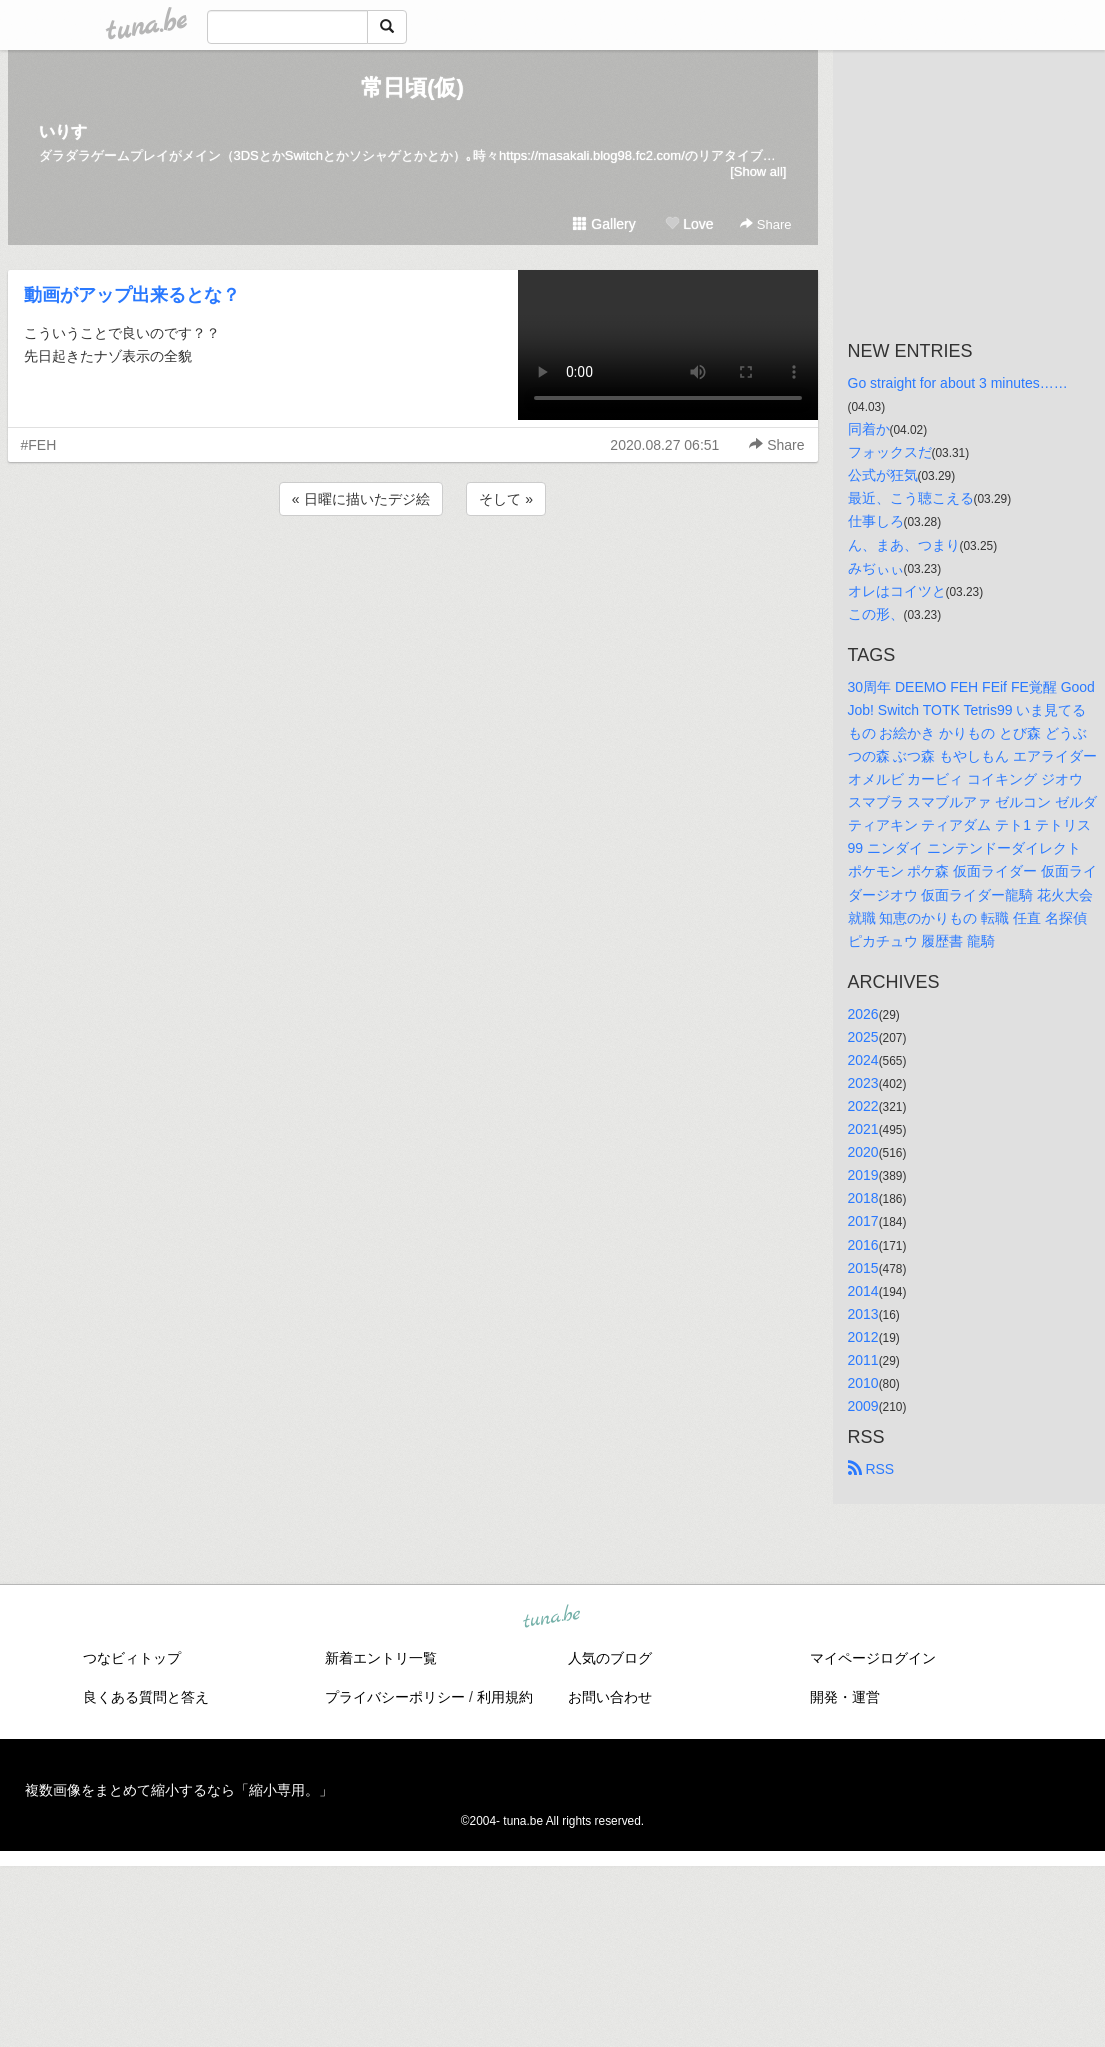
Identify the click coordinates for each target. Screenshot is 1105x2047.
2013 (863, 1314)
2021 (863, 1129)
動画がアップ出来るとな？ (132, 295)
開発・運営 (845, 1697)
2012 (863, 1337)
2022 (863, 1106)
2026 (863, 1014)
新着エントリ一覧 (381, 1658)
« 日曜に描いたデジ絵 (361, 499)
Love (689, 224)
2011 (863, 1360)
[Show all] (758, 171)
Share (765, 224)
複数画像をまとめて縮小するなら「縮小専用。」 (179, 1790)
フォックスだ (890, 452)
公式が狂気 (883, 475)
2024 (863, 1060)
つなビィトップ (132, 1658)
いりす (63, 131)
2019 (863, 1175)
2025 (863, 1037)
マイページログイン (873, 1658)
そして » (506, 499)
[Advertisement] (413, 574)
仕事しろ (876, 521)
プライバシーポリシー (395, 1697)
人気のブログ (610, 1658)
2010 (863, 1383)
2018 (863, 1198)
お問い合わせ (610, 1697)
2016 (863, 1245)
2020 (863, 1152)
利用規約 (505, 1697)
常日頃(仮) (412, 87)
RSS (871, 1469)
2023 (863, 1083)
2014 (863, 1291)
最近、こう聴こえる (911, 498)
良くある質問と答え (146, 1697)
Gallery (604, 224)
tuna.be (552, 1618)
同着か (869, 429)
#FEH (39, 445)
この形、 (876, 614)
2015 (863, 1268)
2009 (863, 1406)
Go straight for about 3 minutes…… (958, 383)
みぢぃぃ (876, 568)
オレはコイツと (897, 591)
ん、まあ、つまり (904, 545)
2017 (863, 1221)
